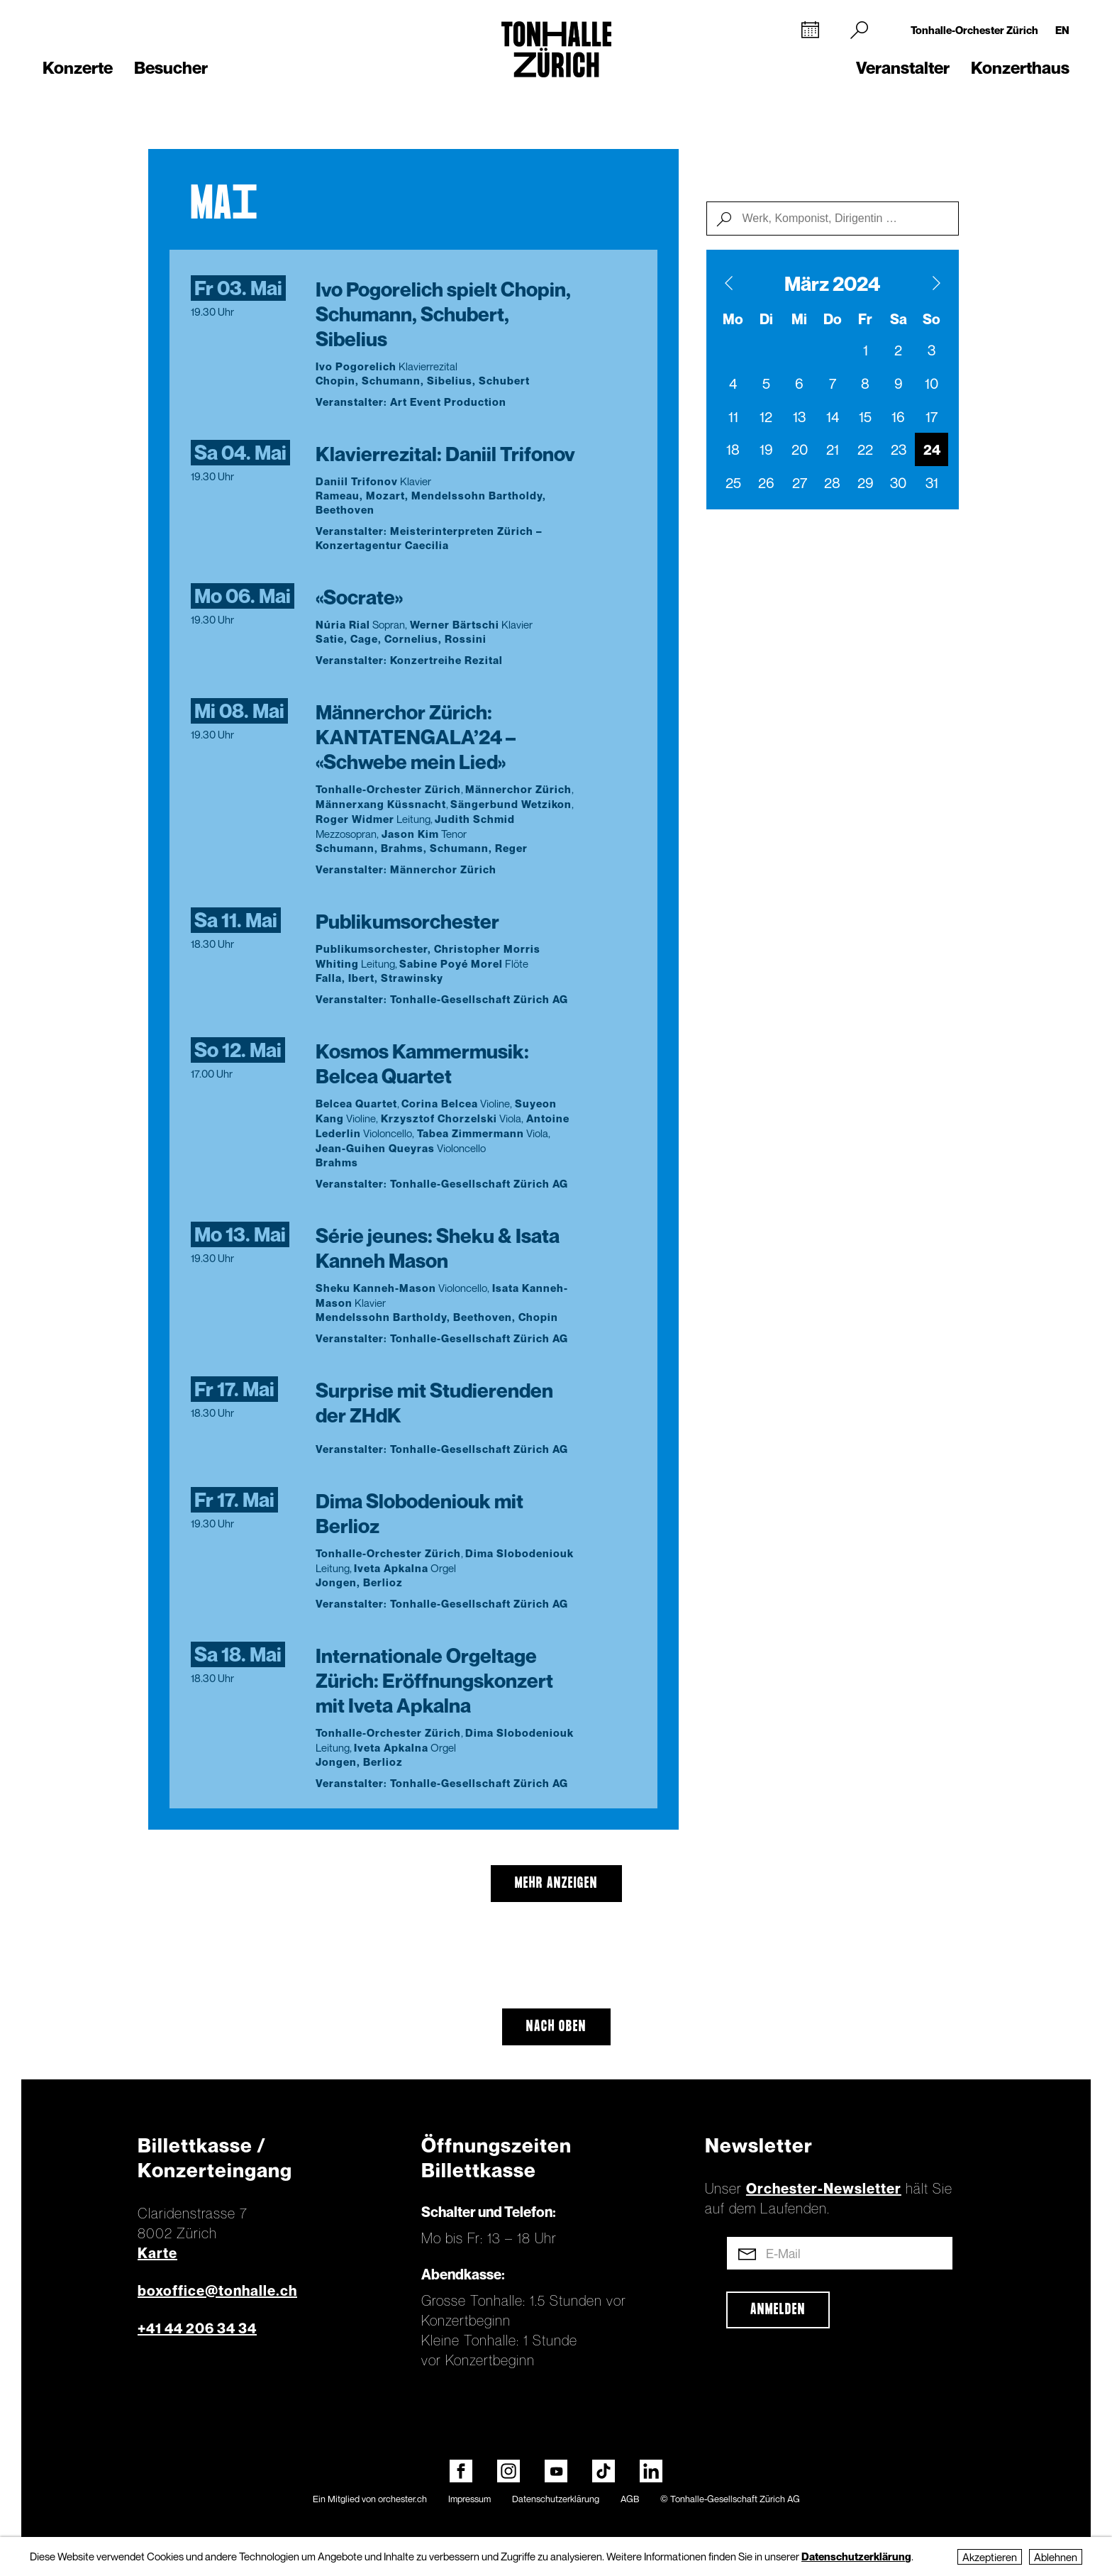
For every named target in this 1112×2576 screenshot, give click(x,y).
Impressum (469, 2498)
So (931, 319)
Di (766, 319)
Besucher (171, 67)
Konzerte (78, 67)
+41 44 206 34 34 (197, 2328)
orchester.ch (402, 2498)
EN (1062, 29)
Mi (799, 319)
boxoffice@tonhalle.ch (217, 2290)
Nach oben (556, 2026)
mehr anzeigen (556, 1883)
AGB (630, 2498)
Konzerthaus (1020, 67)
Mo (733, 319)
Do (832, 319)
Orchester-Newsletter (823, 2188)
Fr (865, 319)
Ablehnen (1055, 2556)
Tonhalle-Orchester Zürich (974, 29)
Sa (898, 319)
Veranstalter (903, 67)
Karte (157, 2253)
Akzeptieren (989, 2556)
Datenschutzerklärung (555, 2498)
